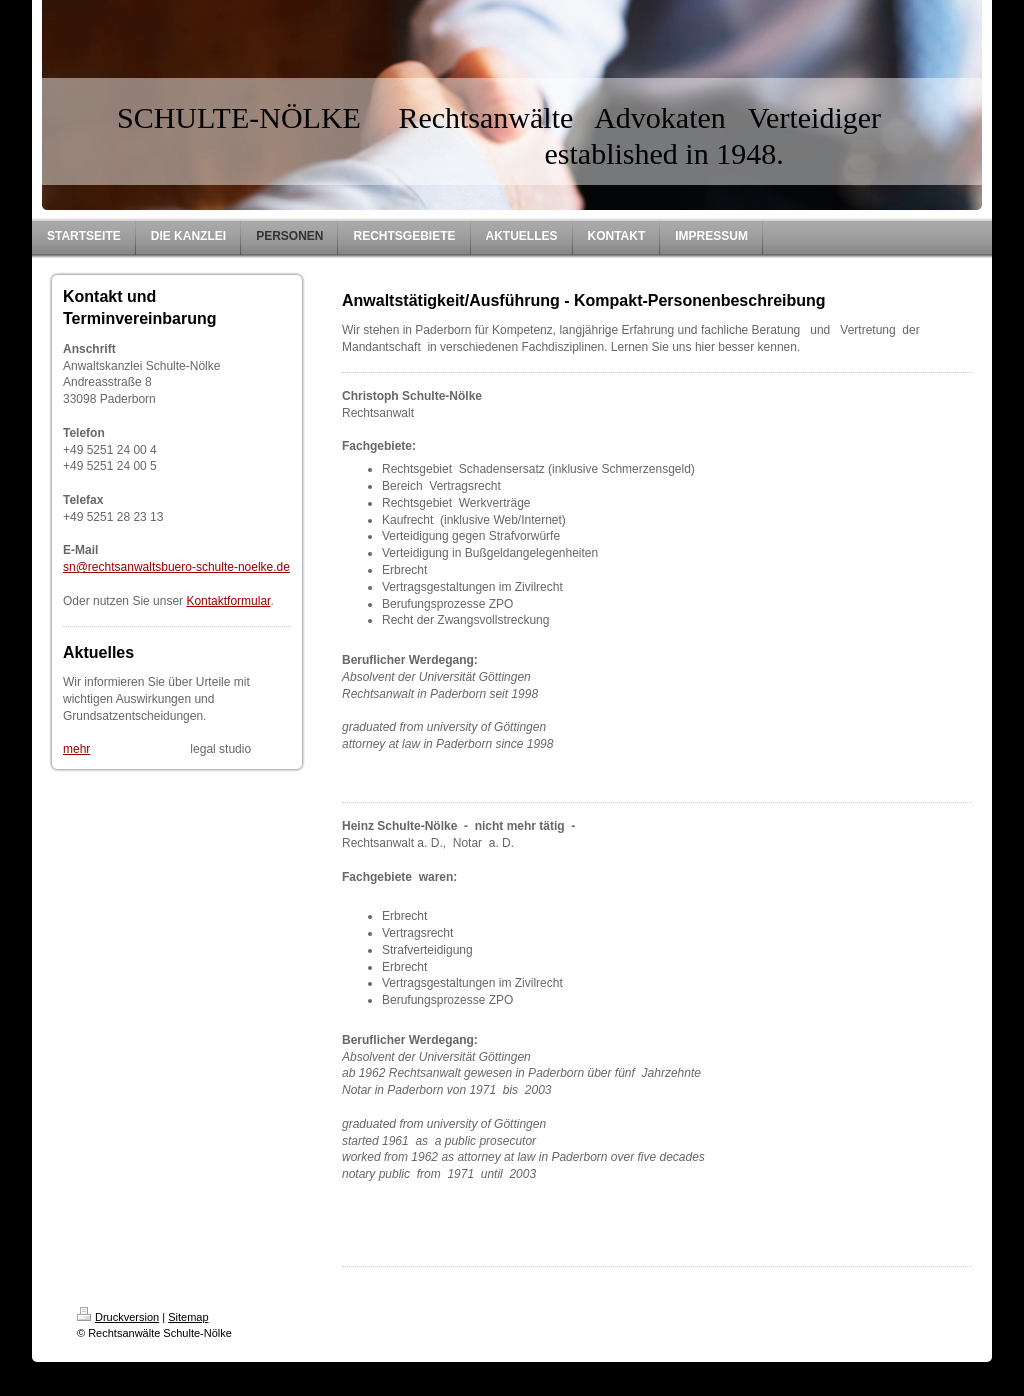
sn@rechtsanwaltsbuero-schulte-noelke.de (176, 567)
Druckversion (118, 1317)
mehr (76, 749)
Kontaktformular (228, 601)
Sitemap (188, 1317)
